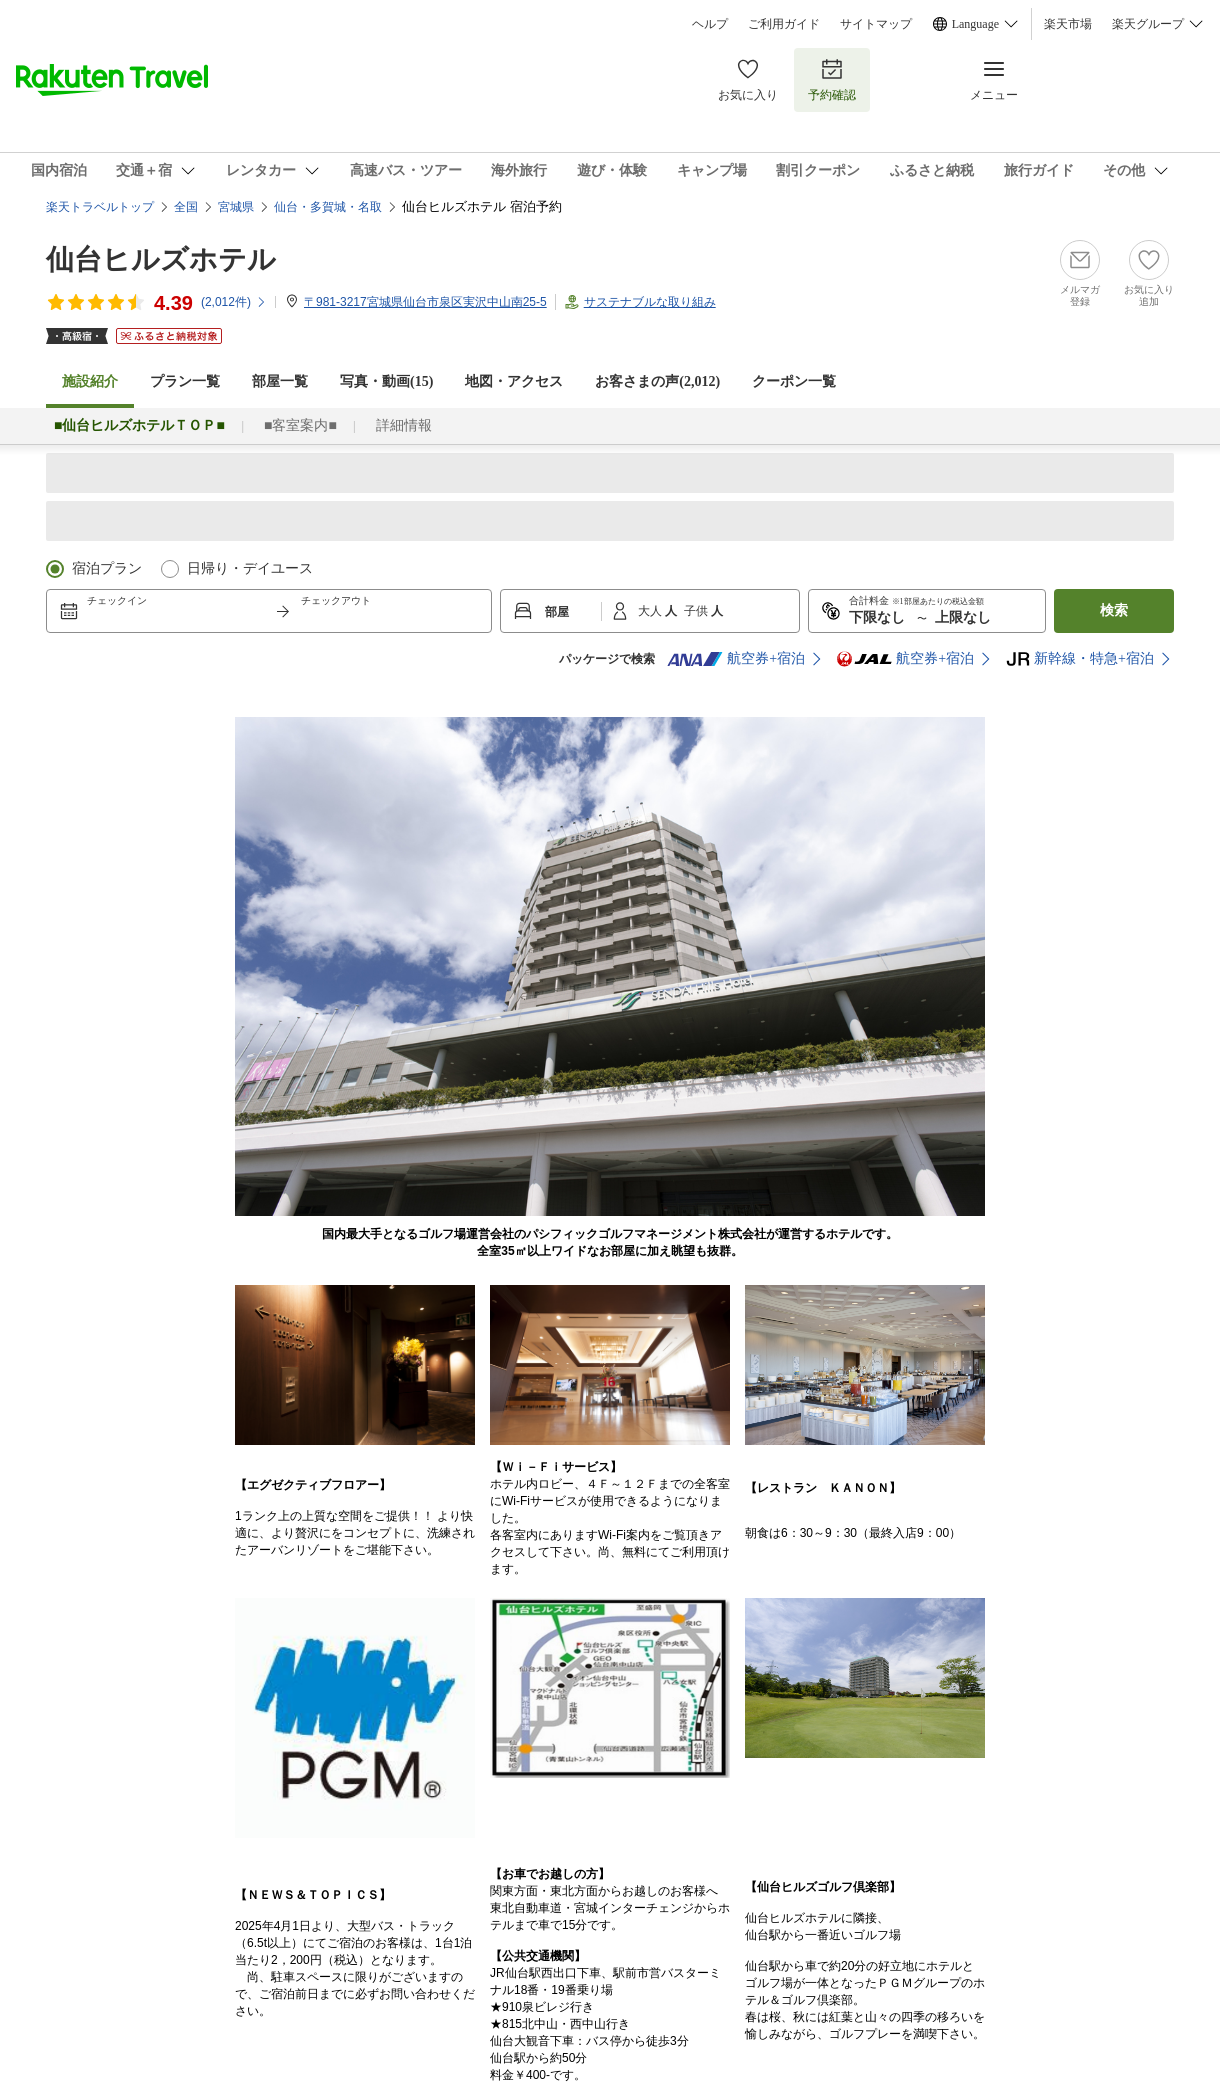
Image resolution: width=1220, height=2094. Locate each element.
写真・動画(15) (386, 381)
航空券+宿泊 (736, 659)
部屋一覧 (280, 381)
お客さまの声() (657, 381)
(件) (234, 302)
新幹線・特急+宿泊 (1080, 659)
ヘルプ (710, 24)
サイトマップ (876, 24)
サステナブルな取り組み (650, 302)
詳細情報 (404, 425)
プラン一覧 (185, 381)
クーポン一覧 (794, 381)
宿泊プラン (107, 568)
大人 (651, 611)
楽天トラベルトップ (100, 207)
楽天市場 (1068, 24)
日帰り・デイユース (250, 568)
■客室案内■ (300, 425)
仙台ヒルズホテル (161, 259)
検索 (1114, 610)
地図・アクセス (514, 381)
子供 (697, 611)
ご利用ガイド (784, 24)
